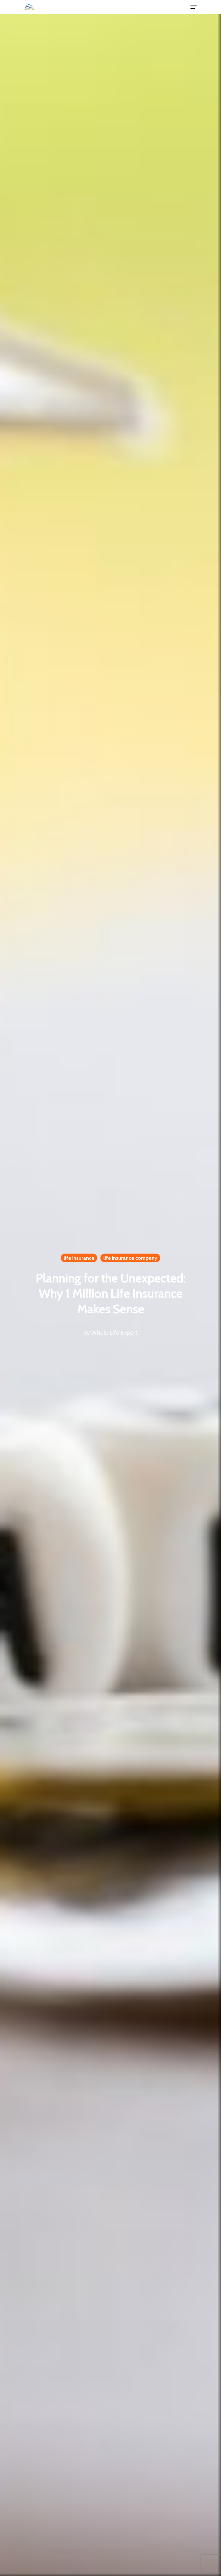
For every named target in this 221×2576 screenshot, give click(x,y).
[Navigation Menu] (193, 7)
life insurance (79, 1258)
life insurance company (130, 1258)
